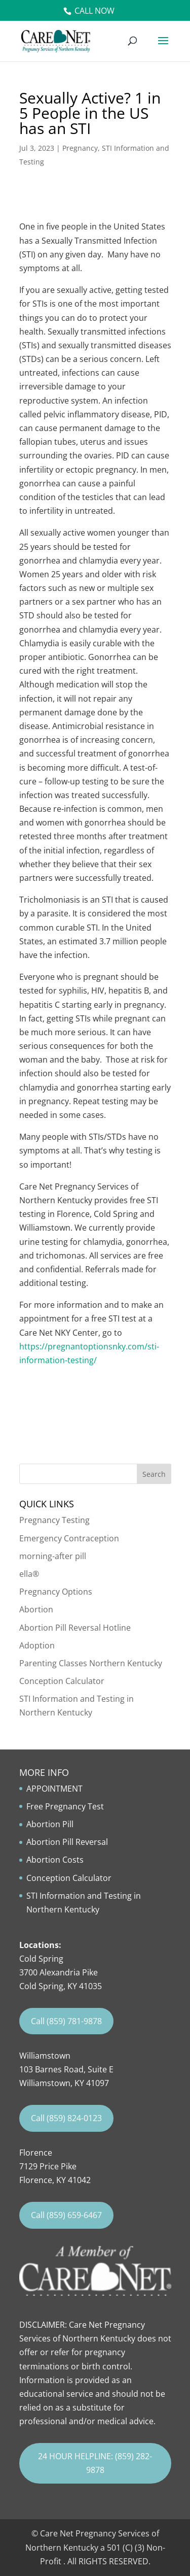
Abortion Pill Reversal (67, 1841)
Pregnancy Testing (54, 1520)
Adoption (37, 1645)
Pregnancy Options (55, 1591)
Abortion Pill (49, 1824)
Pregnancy (80, 148)
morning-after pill (52, 1556)
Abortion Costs (55, 1859)
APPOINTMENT (54, 1788)
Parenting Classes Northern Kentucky (90, 1663)
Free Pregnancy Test (65, 1806)
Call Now (94, 10)
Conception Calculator (61, 1681)
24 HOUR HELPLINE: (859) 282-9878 (95, 2463)
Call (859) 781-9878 (66, 2021)
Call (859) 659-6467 (66, 2215)
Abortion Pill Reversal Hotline (75, 1627)
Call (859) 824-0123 (66, 2118)
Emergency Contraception (69, 1538)
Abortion (36, 1609)
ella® (29, 1573)
